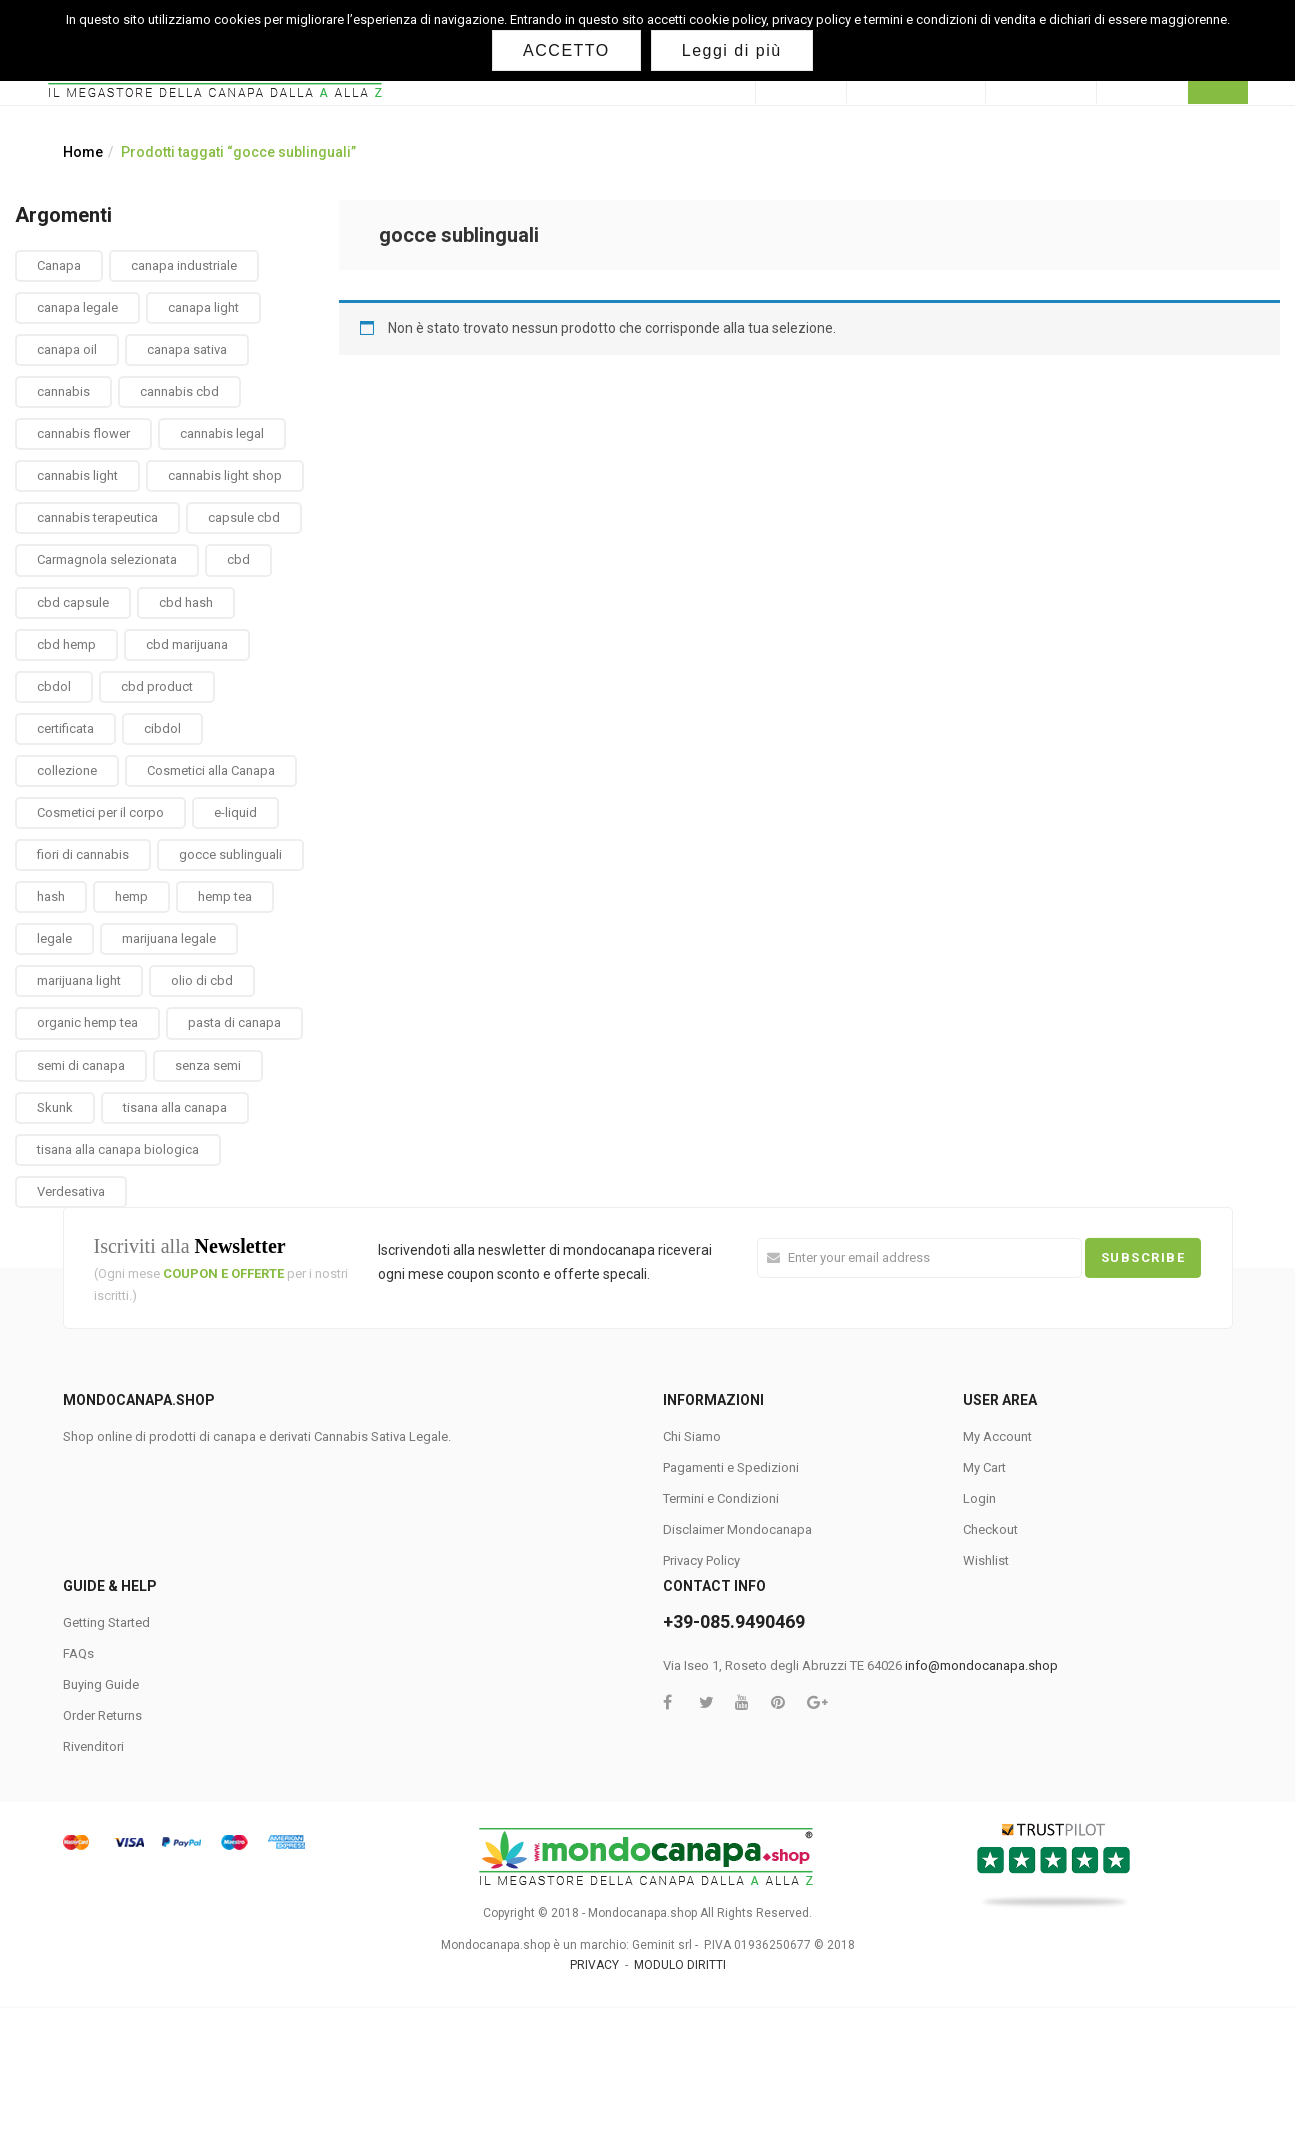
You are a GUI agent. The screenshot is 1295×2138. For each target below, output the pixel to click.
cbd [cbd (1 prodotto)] (238, 559)
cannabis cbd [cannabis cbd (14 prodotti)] (179, 391)
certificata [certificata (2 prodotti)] (65, 728)
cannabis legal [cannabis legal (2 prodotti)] (222, 433)
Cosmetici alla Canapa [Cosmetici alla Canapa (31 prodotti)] (211, 770)
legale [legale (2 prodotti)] (54, 938)
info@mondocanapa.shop (981, 1665)
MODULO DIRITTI (680, 1965)
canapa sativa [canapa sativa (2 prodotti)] (187, 349)
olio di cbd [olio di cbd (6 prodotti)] (202, 980)
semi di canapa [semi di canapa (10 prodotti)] (81, 1065)
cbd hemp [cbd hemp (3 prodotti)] (66, 644)
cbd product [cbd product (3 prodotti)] (157, 686)
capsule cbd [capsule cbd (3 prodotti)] (244, 517)
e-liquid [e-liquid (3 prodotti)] (235, 812)
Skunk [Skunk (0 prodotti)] (55, 1107)
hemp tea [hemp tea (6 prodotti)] (225, 896)
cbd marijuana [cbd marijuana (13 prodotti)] (187, 644)
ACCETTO (566, 50)
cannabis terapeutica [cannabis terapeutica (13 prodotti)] (97, 517)
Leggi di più (732, 50)
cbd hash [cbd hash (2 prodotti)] (186, 602)
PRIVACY (594, 1965)
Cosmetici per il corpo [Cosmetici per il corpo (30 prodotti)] (100, 812)
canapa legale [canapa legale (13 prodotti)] (77, 307)
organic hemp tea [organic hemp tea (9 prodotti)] (87, 1022)
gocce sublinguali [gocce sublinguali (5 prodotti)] (230, 854)
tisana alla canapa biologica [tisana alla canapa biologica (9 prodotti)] (118, 1149)
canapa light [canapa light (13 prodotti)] (203, 307)
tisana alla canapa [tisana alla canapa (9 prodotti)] (175, 1107)
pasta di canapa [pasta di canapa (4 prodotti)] (234, 1022)
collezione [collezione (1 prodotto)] (67, 770)
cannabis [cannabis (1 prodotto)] (63, 391)
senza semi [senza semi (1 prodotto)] (208, 1065)
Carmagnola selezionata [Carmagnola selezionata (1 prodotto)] (107, 559)
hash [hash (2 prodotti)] (51, 896)
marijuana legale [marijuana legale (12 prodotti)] (169, 938)
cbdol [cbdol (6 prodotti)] (54, 686)
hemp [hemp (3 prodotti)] (131, 896)
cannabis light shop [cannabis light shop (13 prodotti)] (225, 475)
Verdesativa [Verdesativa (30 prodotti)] (71, 1191)
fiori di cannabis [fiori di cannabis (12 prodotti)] (83, 854)
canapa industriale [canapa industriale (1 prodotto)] (184, 265)
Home (83, 152)
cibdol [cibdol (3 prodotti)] (162, 728)
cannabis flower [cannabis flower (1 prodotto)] (83, 433)
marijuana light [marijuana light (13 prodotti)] (79, 980)
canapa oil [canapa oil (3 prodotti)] (67, 349)
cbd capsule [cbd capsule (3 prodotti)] (73, 602)
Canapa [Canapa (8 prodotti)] (59, 265)
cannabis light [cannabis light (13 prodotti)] (77, 475)
